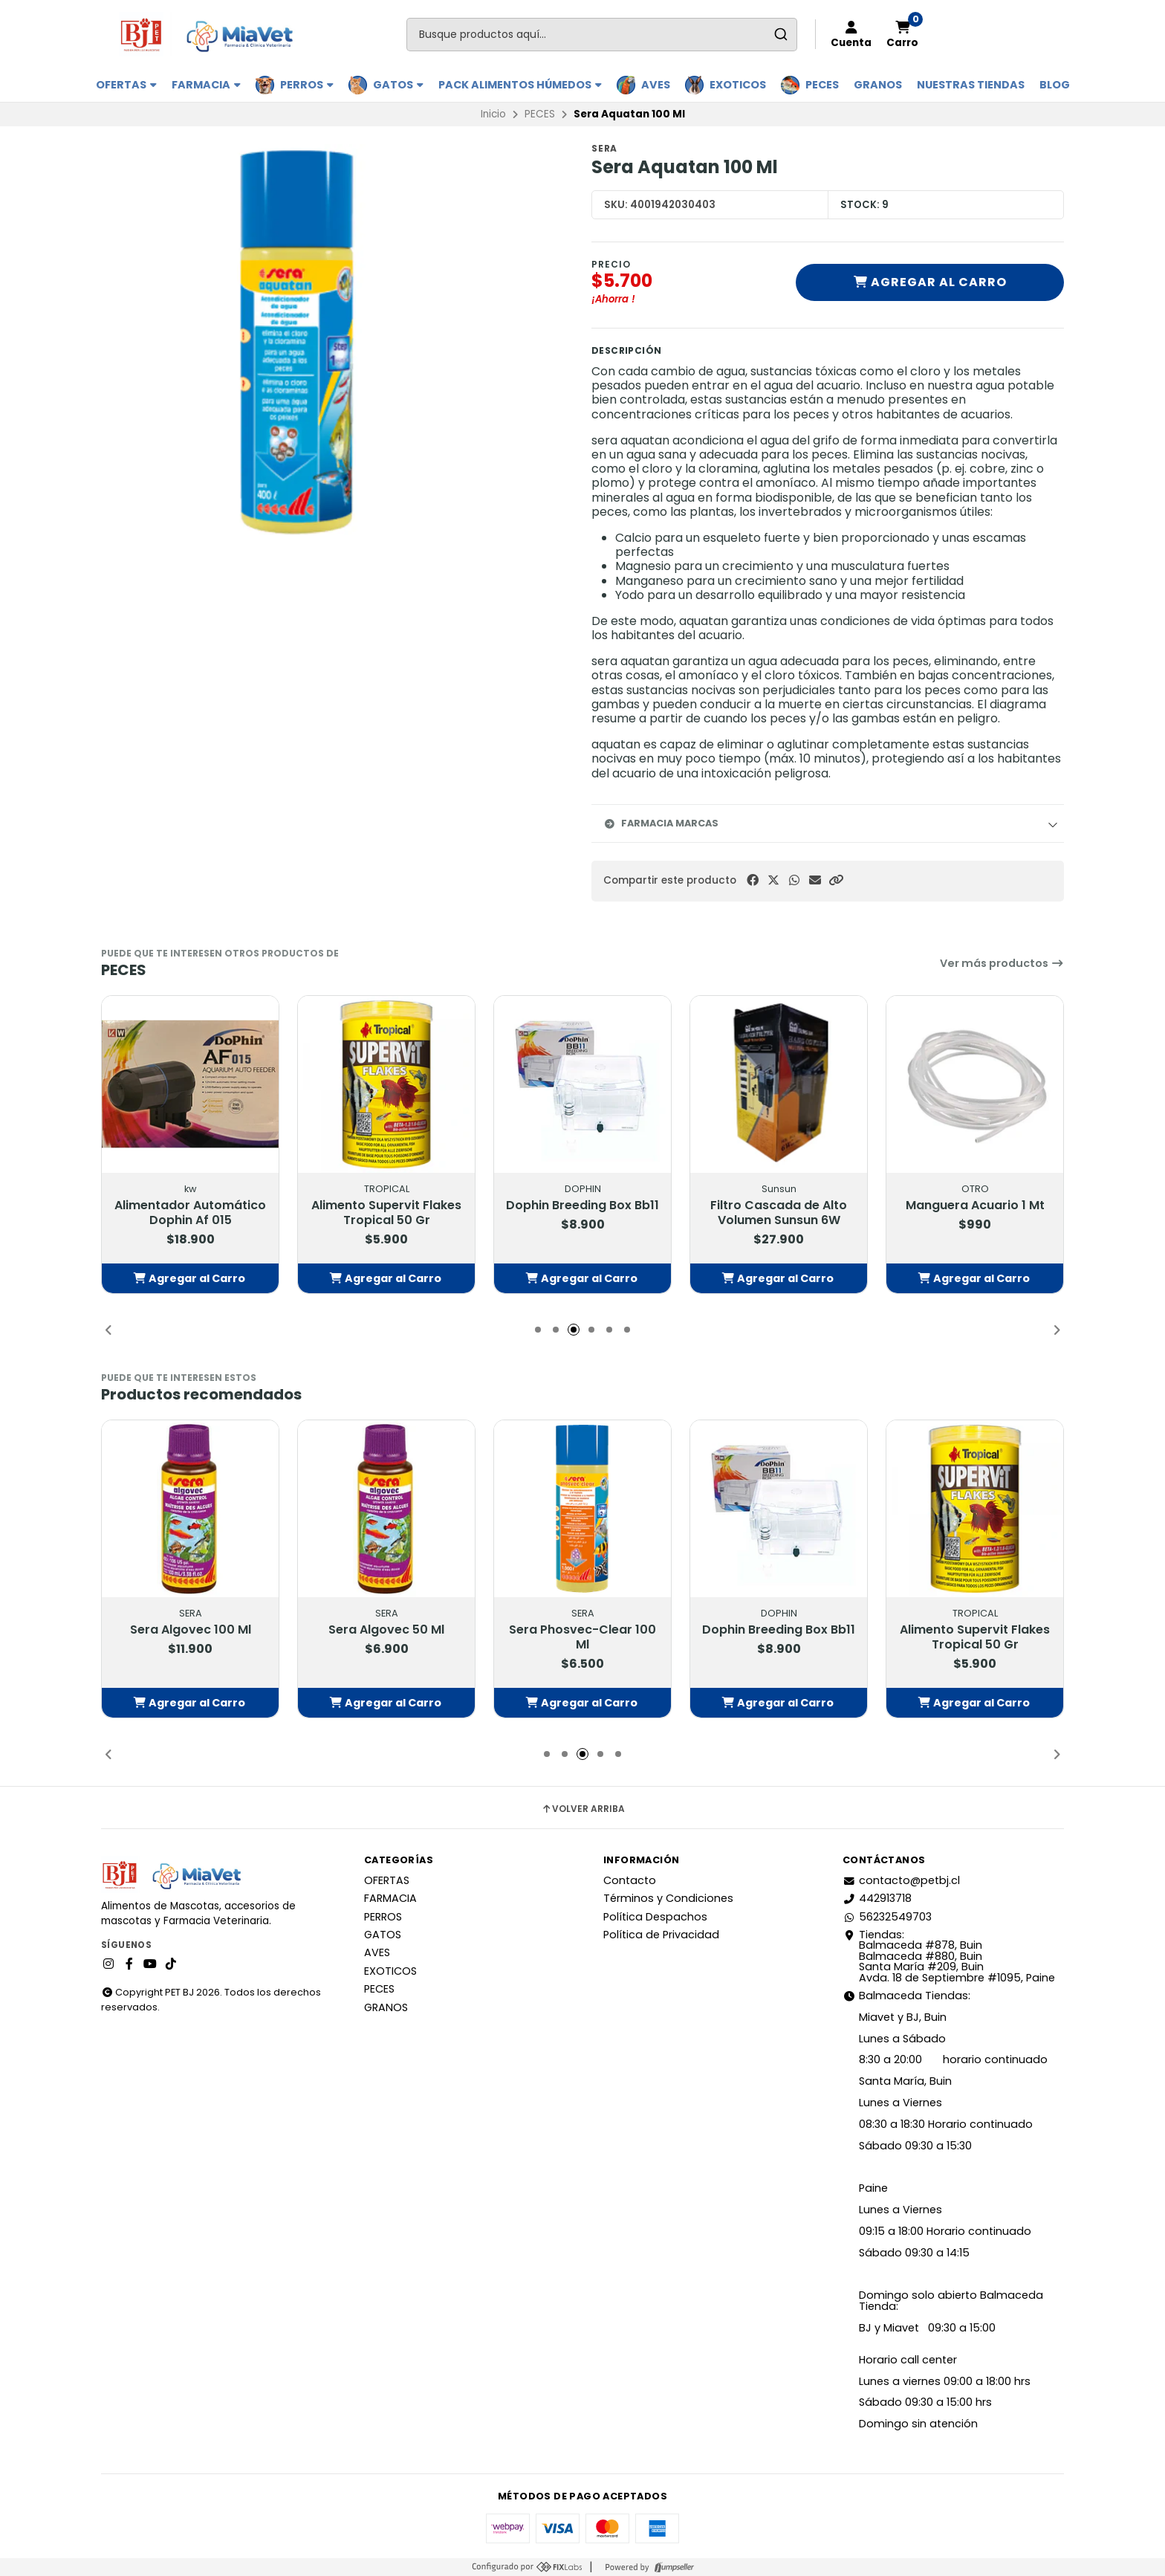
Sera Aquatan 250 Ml (190, 1629)
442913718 (877, 1898)
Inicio (493, 114)
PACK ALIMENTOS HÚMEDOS (520, 84)
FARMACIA (206, 84)
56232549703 (887, 1917)
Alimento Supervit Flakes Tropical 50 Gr (582, 1213)
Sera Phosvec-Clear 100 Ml (778, 1637)
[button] (835, 880)
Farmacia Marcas (660, 823)
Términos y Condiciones (668, 1898)
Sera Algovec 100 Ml (386, 1629)
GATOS (398, 84)
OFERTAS (126, 84)
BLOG (1054, 84)
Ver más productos (1002, 963)
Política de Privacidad (661, 1934)
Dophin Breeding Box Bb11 (778, 1205)
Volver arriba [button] (583, 1809)
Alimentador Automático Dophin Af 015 (386, 1213)
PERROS (307, 84)
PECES (822, 84)
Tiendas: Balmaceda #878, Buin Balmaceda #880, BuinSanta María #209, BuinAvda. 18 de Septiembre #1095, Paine (949, 1956)
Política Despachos (655, 1917)
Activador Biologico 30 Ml (190, 1205)
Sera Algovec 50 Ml (582, 1629)
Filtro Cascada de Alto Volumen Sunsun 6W (974, 1213)
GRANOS (878, 84)
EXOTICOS (738, 84)
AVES (655, 84)
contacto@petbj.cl (901, 1880)
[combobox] (601, 34)
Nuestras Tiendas (971, 84)
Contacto (629, 1880)
